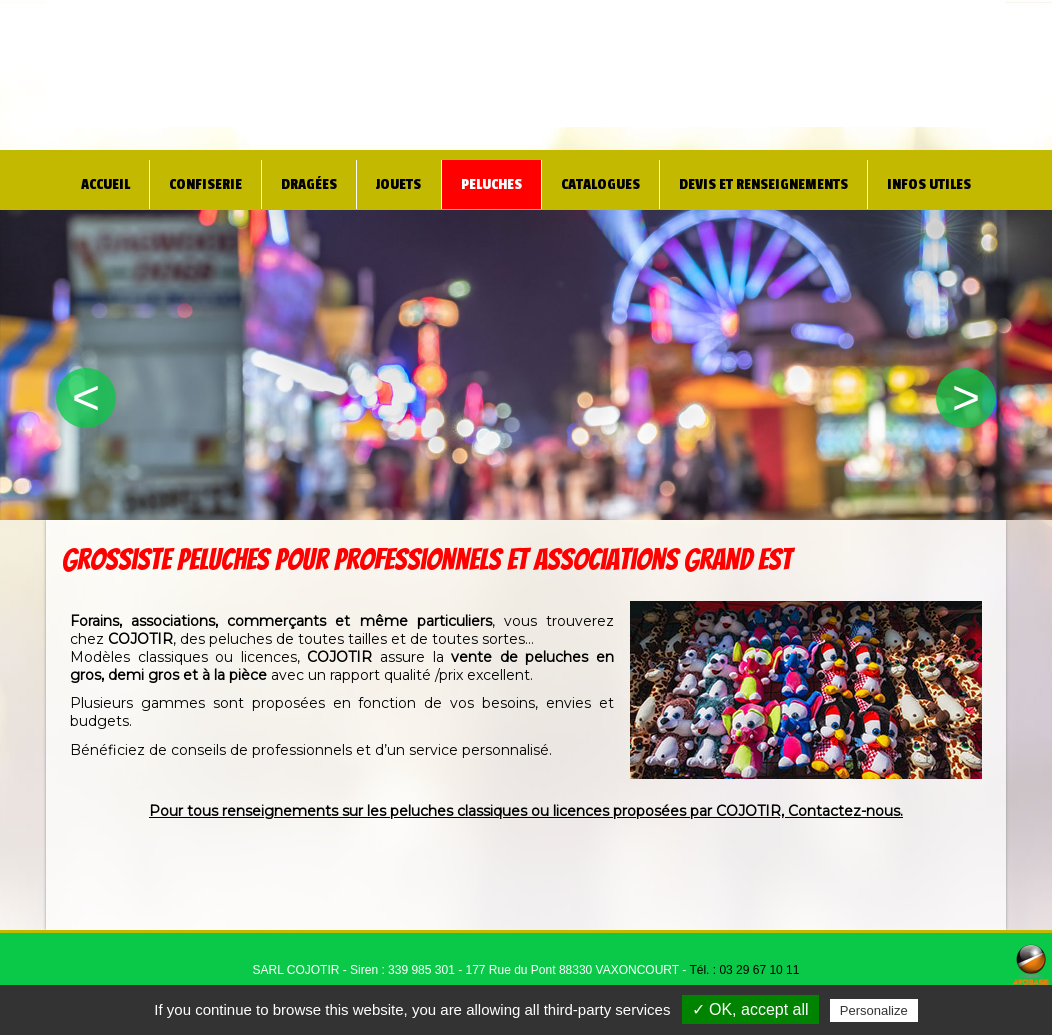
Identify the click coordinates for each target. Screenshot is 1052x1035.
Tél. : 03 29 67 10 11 (744, 970)
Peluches (474, 180)
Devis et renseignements (762, 180)
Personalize (874, 1010)
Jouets (383, 180)
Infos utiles (941, 180)
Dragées (295, 180)
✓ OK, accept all (750, 1009)
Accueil (92, 180)
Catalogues (585, 180)
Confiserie (191, 180)
